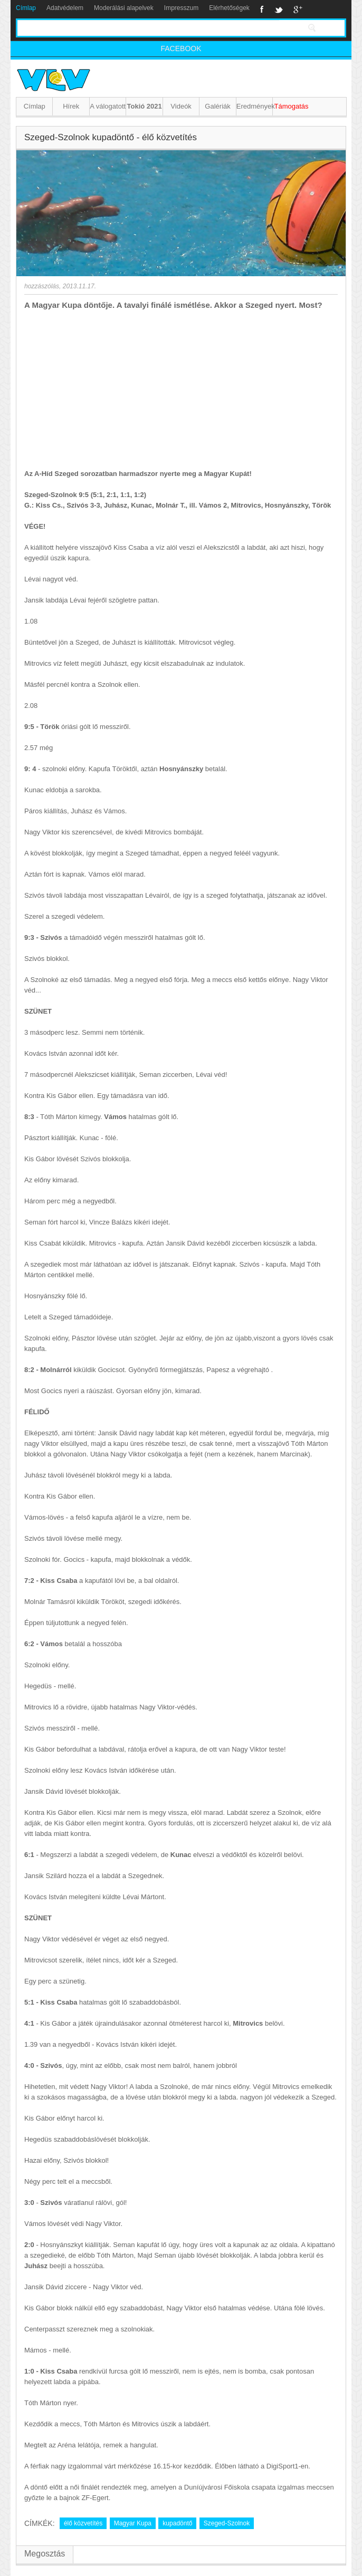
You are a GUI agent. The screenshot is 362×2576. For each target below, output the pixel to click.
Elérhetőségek (229, 8)
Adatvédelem (64, 8)
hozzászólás (41, 286)
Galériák (217, 106)
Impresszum (181, 8)
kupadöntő (177, 2523)
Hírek (71, 106)
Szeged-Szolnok (227, 2523)
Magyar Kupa (132, 2523)
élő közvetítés (83, 2523)
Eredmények (254, 106)
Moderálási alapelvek (124, 8)
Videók (181, 106)
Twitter (278, 9)
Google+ (298, 9)
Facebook (262, 9)
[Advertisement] (181, 389)
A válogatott (108, 106)
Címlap (26, 8)
